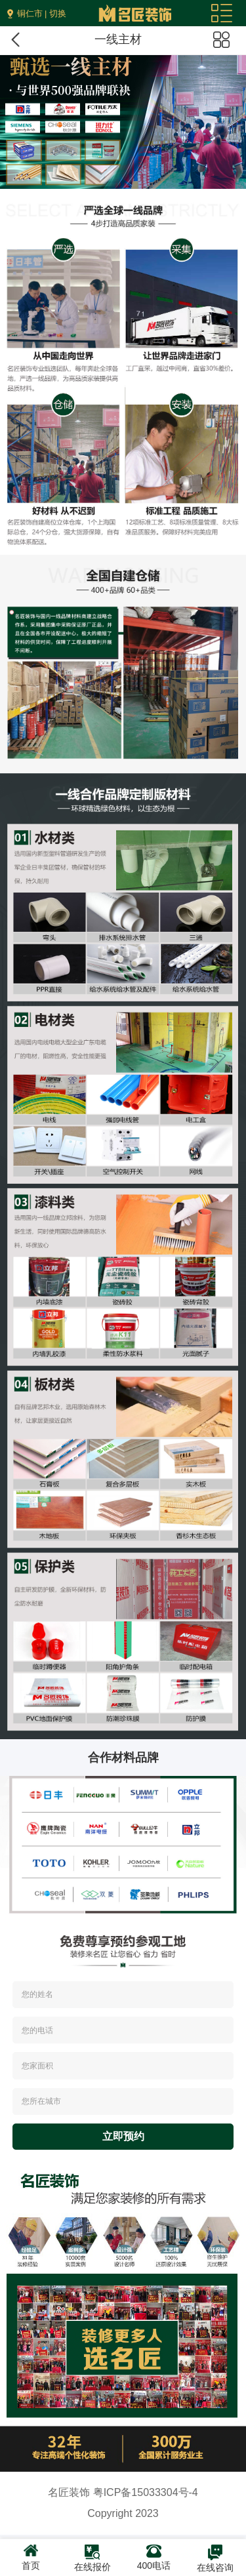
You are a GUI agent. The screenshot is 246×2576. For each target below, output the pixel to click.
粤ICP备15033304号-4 (145, 2492)
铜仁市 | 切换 (42, 13)
